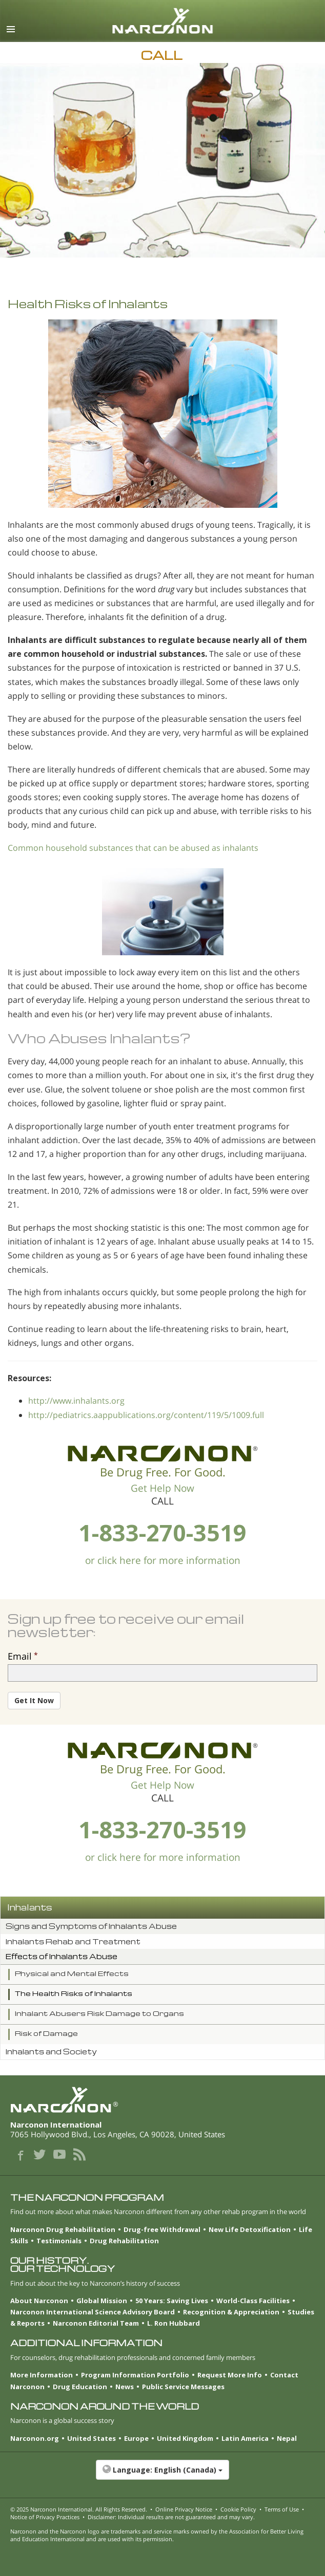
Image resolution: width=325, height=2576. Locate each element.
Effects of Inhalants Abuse (61, 1956)
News (124, 2386)
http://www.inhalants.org (76, 1400)
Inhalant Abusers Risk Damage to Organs (99, 2013)
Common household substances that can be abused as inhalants (133, 847)
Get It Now (34, 1700)
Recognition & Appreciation (231, 2311)
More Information (41, 2374)
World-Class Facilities (253, 2300)
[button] (162, 2475)
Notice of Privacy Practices (44, 2517)
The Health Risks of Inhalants (73, 1993)
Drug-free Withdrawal (162, 2229)
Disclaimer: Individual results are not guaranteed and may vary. (171, 2517)
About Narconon (39, 2300)
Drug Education (80, 2386)
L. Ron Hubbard (173, 2323)
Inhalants (29, 1907)
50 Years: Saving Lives (171, 2300)
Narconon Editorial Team (96, 2323)
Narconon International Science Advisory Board (92, 2311)
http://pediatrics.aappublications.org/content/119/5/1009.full (146, 1415)
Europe (136, 2438)
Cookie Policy (238, 2509)
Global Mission (101, 2300)
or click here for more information (162, 1560)
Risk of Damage (46, 2033)
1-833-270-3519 (162, 1532)
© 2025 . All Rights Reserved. (78, 2509)
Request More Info (229, 2374)
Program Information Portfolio (135, 2374)
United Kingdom (185, 2438)
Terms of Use (282, 2509)
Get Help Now (162, 1488)
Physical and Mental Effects (72, 1973)
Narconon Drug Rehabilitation (62, 2229)
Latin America (245, 2438)
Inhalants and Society (51, 2051)
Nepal (287, 2438)
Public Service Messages (183, 2386)
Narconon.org (34, 2438)
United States (91, 2438)
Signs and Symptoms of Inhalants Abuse (91, 1926)
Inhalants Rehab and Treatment (73, 1941)
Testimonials (59, 2240)
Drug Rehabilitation (124, 2240)
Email (20, 1656)
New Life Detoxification (250, 2229)
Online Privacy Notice (183, 2509)
